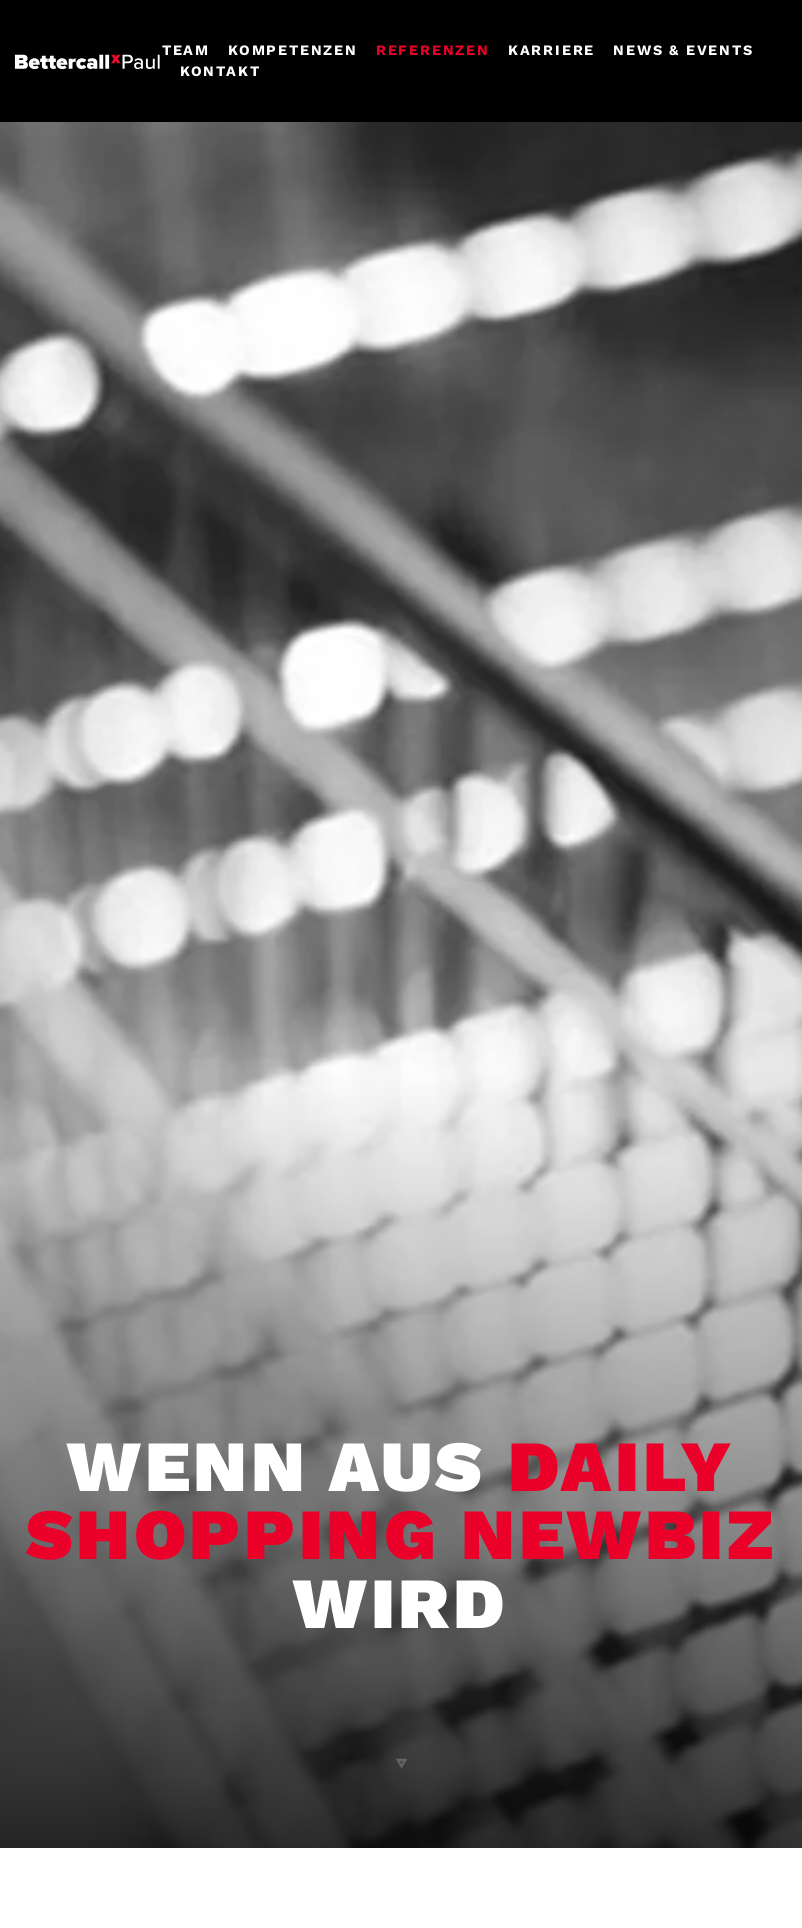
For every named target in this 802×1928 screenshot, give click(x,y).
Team (186, 50)
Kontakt (220, 71)
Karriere (551, 50)
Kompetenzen (293, 50)
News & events (683, 50)
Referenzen (433, 50)
